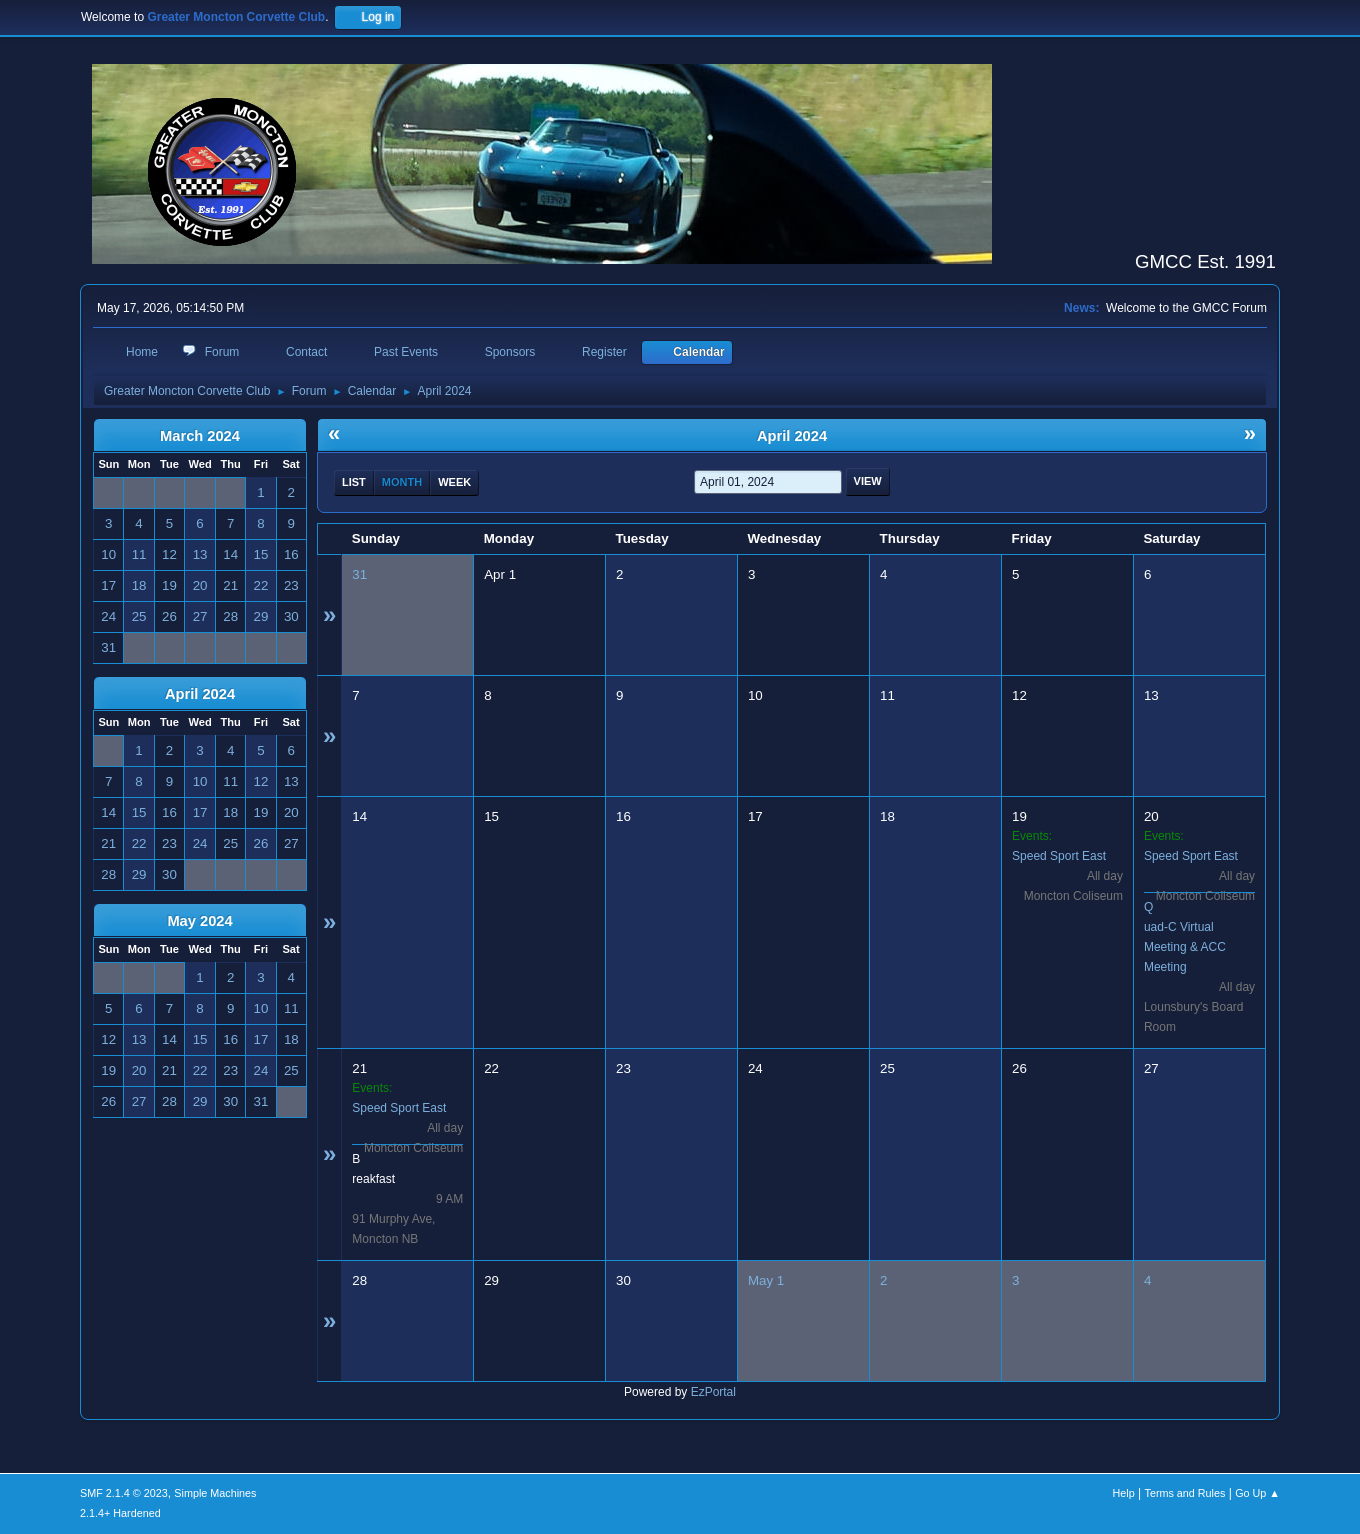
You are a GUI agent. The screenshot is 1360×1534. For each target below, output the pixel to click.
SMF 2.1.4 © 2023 (124, 1493)
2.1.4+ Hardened (120, 1513)
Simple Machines (215, 1493)
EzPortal (713, 1392)
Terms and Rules (1185, 1493)
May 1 (766, 1280)
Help (1124, 1493)
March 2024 (200, 436)
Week (454, 482)
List (354, 482)
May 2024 (199, 921)
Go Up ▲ (1257, 1493)
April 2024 (200, 694)
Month (402, 482)
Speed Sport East (1059, 856)
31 (359, 574)
